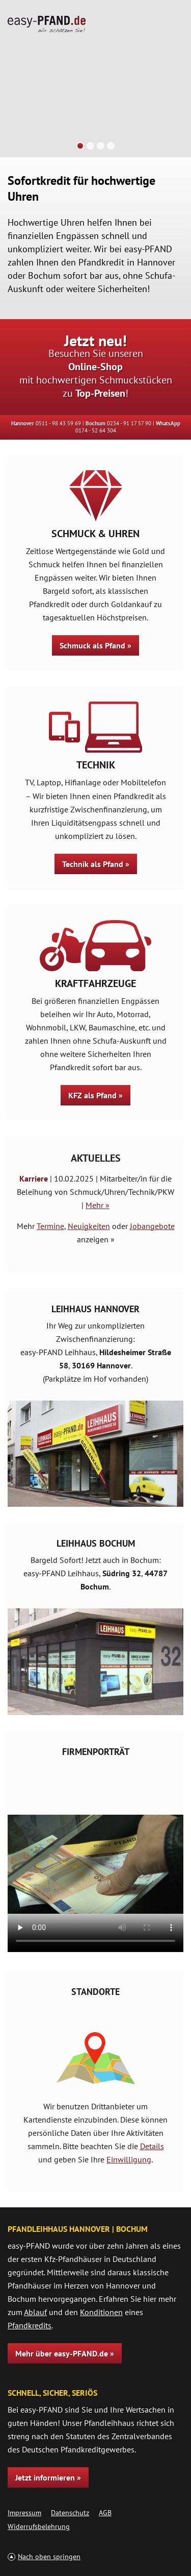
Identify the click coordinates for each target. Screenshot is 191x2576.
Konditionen (101, 2312)
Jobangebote (152, 1226)
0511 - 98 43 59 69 (58, 423)
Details (152, 2146)
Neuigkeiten (89, 1226)
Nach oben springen (49, 2556)
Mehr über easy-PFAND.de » (64, 2353)
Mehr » (98, 1205)
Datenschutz (70, 2512)
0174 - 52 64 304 (95, 430)
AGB (105, 2512)
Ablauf (35, 2312)
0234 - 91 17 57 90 (129, 423)
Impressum (24, 2512)
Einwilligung (128, 2159)
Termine (50, 1226)
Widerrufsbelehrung (39, 2526)
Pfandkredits (29, 2325)
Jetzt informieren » (48, 2477)
